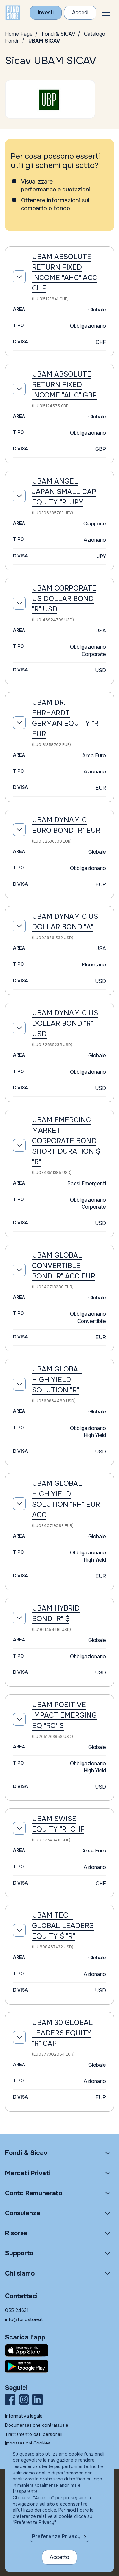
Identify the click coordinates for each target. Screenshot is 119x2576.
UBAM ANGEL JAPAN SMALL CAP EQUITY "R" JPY (64, 492)
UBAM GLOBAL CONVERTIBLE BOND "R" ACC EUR (63, 1266)
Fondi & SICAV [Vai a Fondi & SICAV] (58, 33)
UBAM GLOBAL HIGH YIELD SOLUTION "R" (57, 1380)
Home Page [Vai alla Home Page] (19, 33)
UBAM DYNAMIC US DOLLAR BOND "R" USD (65, 1023)
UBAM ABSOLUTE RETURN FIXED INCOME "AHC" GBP (64, 385)
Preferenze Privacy (56, 2536)
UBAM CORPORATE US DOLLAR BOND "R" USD (64, 599)
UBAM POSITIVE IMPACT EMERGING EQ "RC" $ (64, 1715)
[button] (106, 12)
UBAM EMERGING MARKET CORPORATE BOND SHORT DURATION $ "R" (66, 1141)
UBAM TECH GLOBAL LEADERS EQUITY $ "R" (63, 1926)
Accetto (59, 2557)
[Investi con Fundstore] (46, 13)
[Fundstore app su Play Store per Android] (59, 2366)
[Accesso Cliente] (80, 13)
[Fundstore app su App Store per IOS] (59, 2350)
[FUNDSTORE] (12, 12)
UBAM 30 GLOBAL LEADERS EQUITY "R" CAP (62, 2033)
